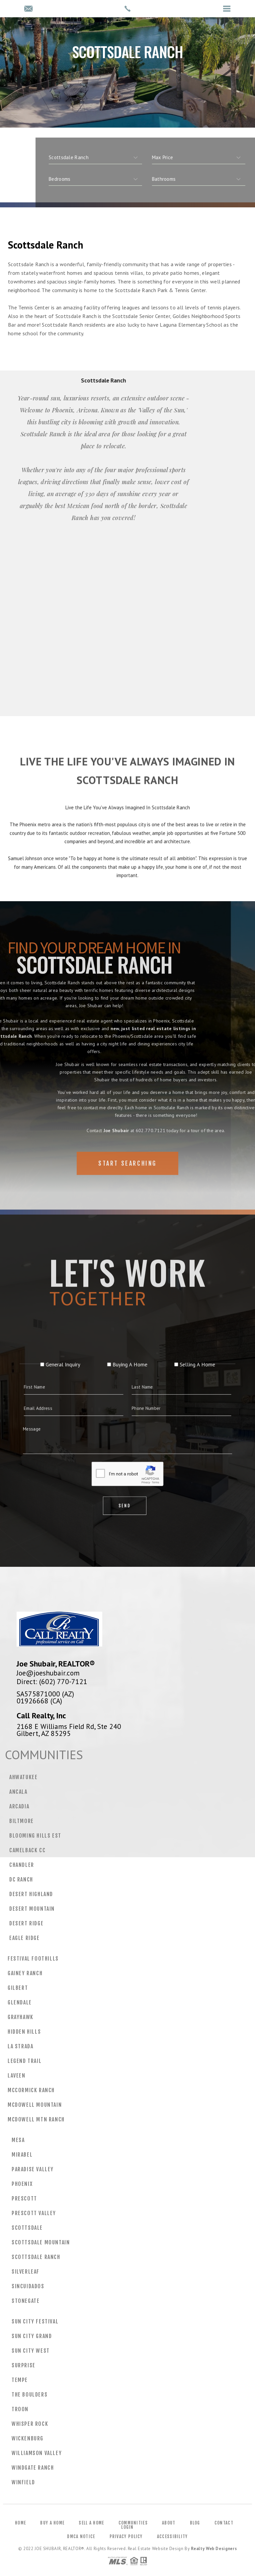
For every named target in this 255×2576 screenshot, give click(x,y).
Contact (223, 2522)
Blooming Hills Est (35, 1835)
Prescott (24, 2198)
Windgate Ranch (33, 2467)
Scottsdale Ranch (36, 2257)
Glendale (20, 2002)
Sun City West (31, 2350)
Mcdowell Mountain (35, 2104)
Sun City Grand (32, 2336)
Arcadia (19, 1806)
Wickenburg (27, 2438)
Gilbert (18, 1988)
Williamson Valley (37, 2453)
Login (127, 2527)
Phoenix (22, 2184)
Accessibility (172, 2536)
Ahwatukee (23, 1777)
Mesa (18, 2140)
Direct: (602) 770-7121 (52, 1681)
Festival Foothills (33, 1958)
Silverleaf (26, 2271)
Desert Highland (31, 1894)
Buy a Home (52, 2522)
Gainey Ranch (25, 1973)
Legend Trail (25, 2061)
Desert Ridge (26, 1923)
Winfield (23, 2482)
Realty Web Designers (214, 2548)
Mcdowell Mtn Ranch (36, 2119)
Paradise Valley (33, 2169)
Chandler (21, 1865)
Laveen (17, 2075)
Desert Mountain (32, 1908)
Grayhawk (21, 2017)
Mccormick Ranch (31, 2090)
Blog (195, 2522)
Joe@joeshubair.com (48, 1672)
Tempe (20, 2380)
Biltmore (21, 1821)
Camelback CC (27, 1850)
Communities (133, 2522)
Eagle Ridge (24, 1938)
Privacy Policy (126, 2536)
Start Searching (127, 1177)
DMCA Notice (81, 2536)
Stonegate (26, 2301)
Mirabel (22, 2154)
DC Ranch (21, 1879)
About (169, 2522)
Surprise (24, 2365)
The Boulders (29, 2394)
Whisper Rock (30, 2423)
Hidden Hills (24, 2031)
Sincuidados (28, 2286)
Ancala (18, 1791)
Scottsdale (27, 2227)
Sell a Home (91, 2522)
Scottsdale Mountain (41, 2242)
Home (20, 2522)
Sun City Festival (35, 2321)
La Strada (20, 2046)
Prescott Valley (34, 2213)
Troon (20, 2409)
